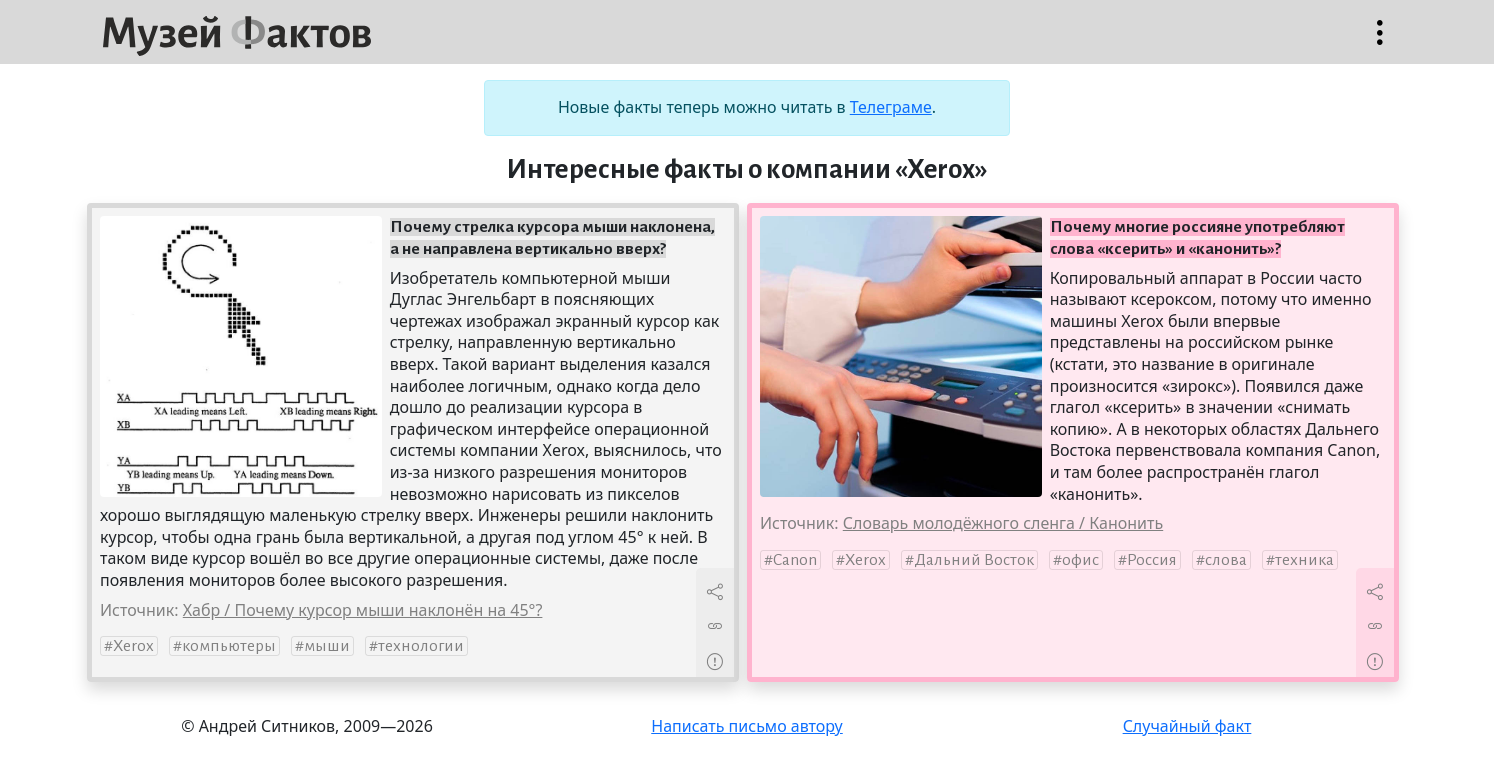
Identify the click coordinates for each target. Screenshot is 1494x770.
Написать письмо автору (747, 726)
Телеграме (891, 107)
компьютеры (229, 646)
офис (1080, 560)
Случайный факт (1187, 726)
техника (1304, 560)
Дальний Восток (974, 560)
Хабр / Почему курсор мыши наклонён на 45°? (363, 610)
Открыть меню (1380, 42)
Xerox (133, 646)
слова (1226, 560)
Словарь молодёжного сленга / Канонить (1003, 523)
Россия (1152, 560)
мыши (327, 646)
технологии (421, 646)
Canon (795, 560)
